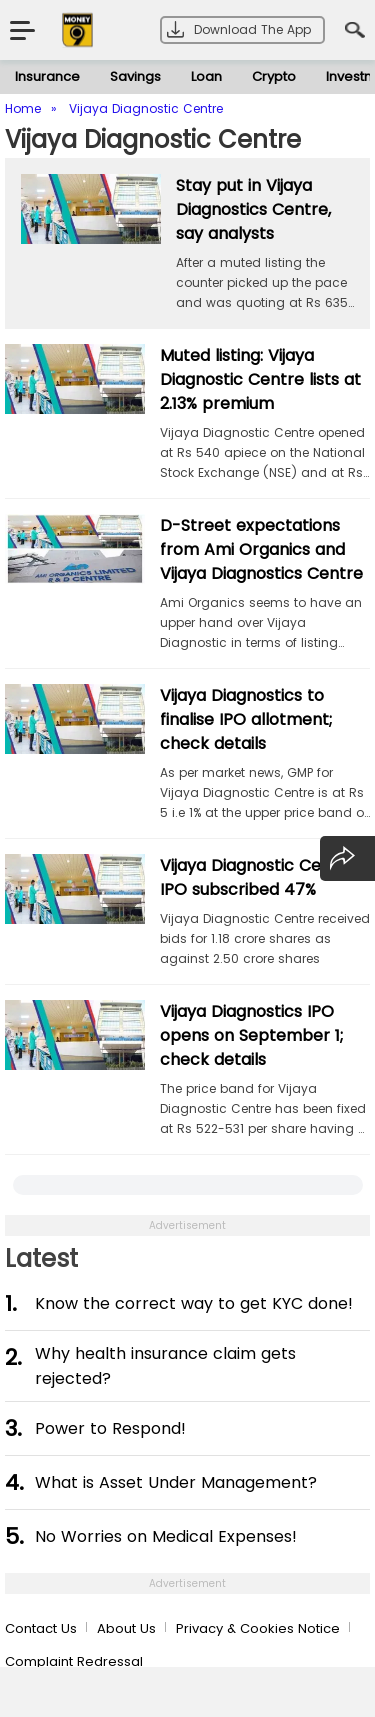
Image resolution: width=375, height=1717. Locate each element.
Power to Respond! (110, 1428)
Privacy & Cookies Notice (258, 1628)
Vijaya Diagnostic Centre (153, 139)
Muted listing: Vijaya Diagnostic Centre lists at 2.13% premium (260, 379)
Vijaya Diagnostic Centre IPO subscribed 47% (257, 877)
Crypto (274, 76)
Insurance (47, 76)
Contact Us (41, 1628)
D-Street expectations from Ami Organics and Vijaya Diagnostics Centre (261, 549)
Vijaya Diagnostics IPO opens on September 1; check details (251, 1035)
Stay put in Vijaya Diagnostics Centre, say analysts (253, 209)
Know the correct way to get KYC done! (194, 1303)
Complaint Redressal (74, 1661)
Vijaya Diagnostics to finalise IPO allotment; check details (246, 719)
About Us (126, 1628)
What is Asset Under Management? (176, 1482)
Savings (135, 76)
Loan (206, 76)
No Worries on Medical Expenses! (166, 1536)
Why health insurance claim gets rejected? (165, 1366)
